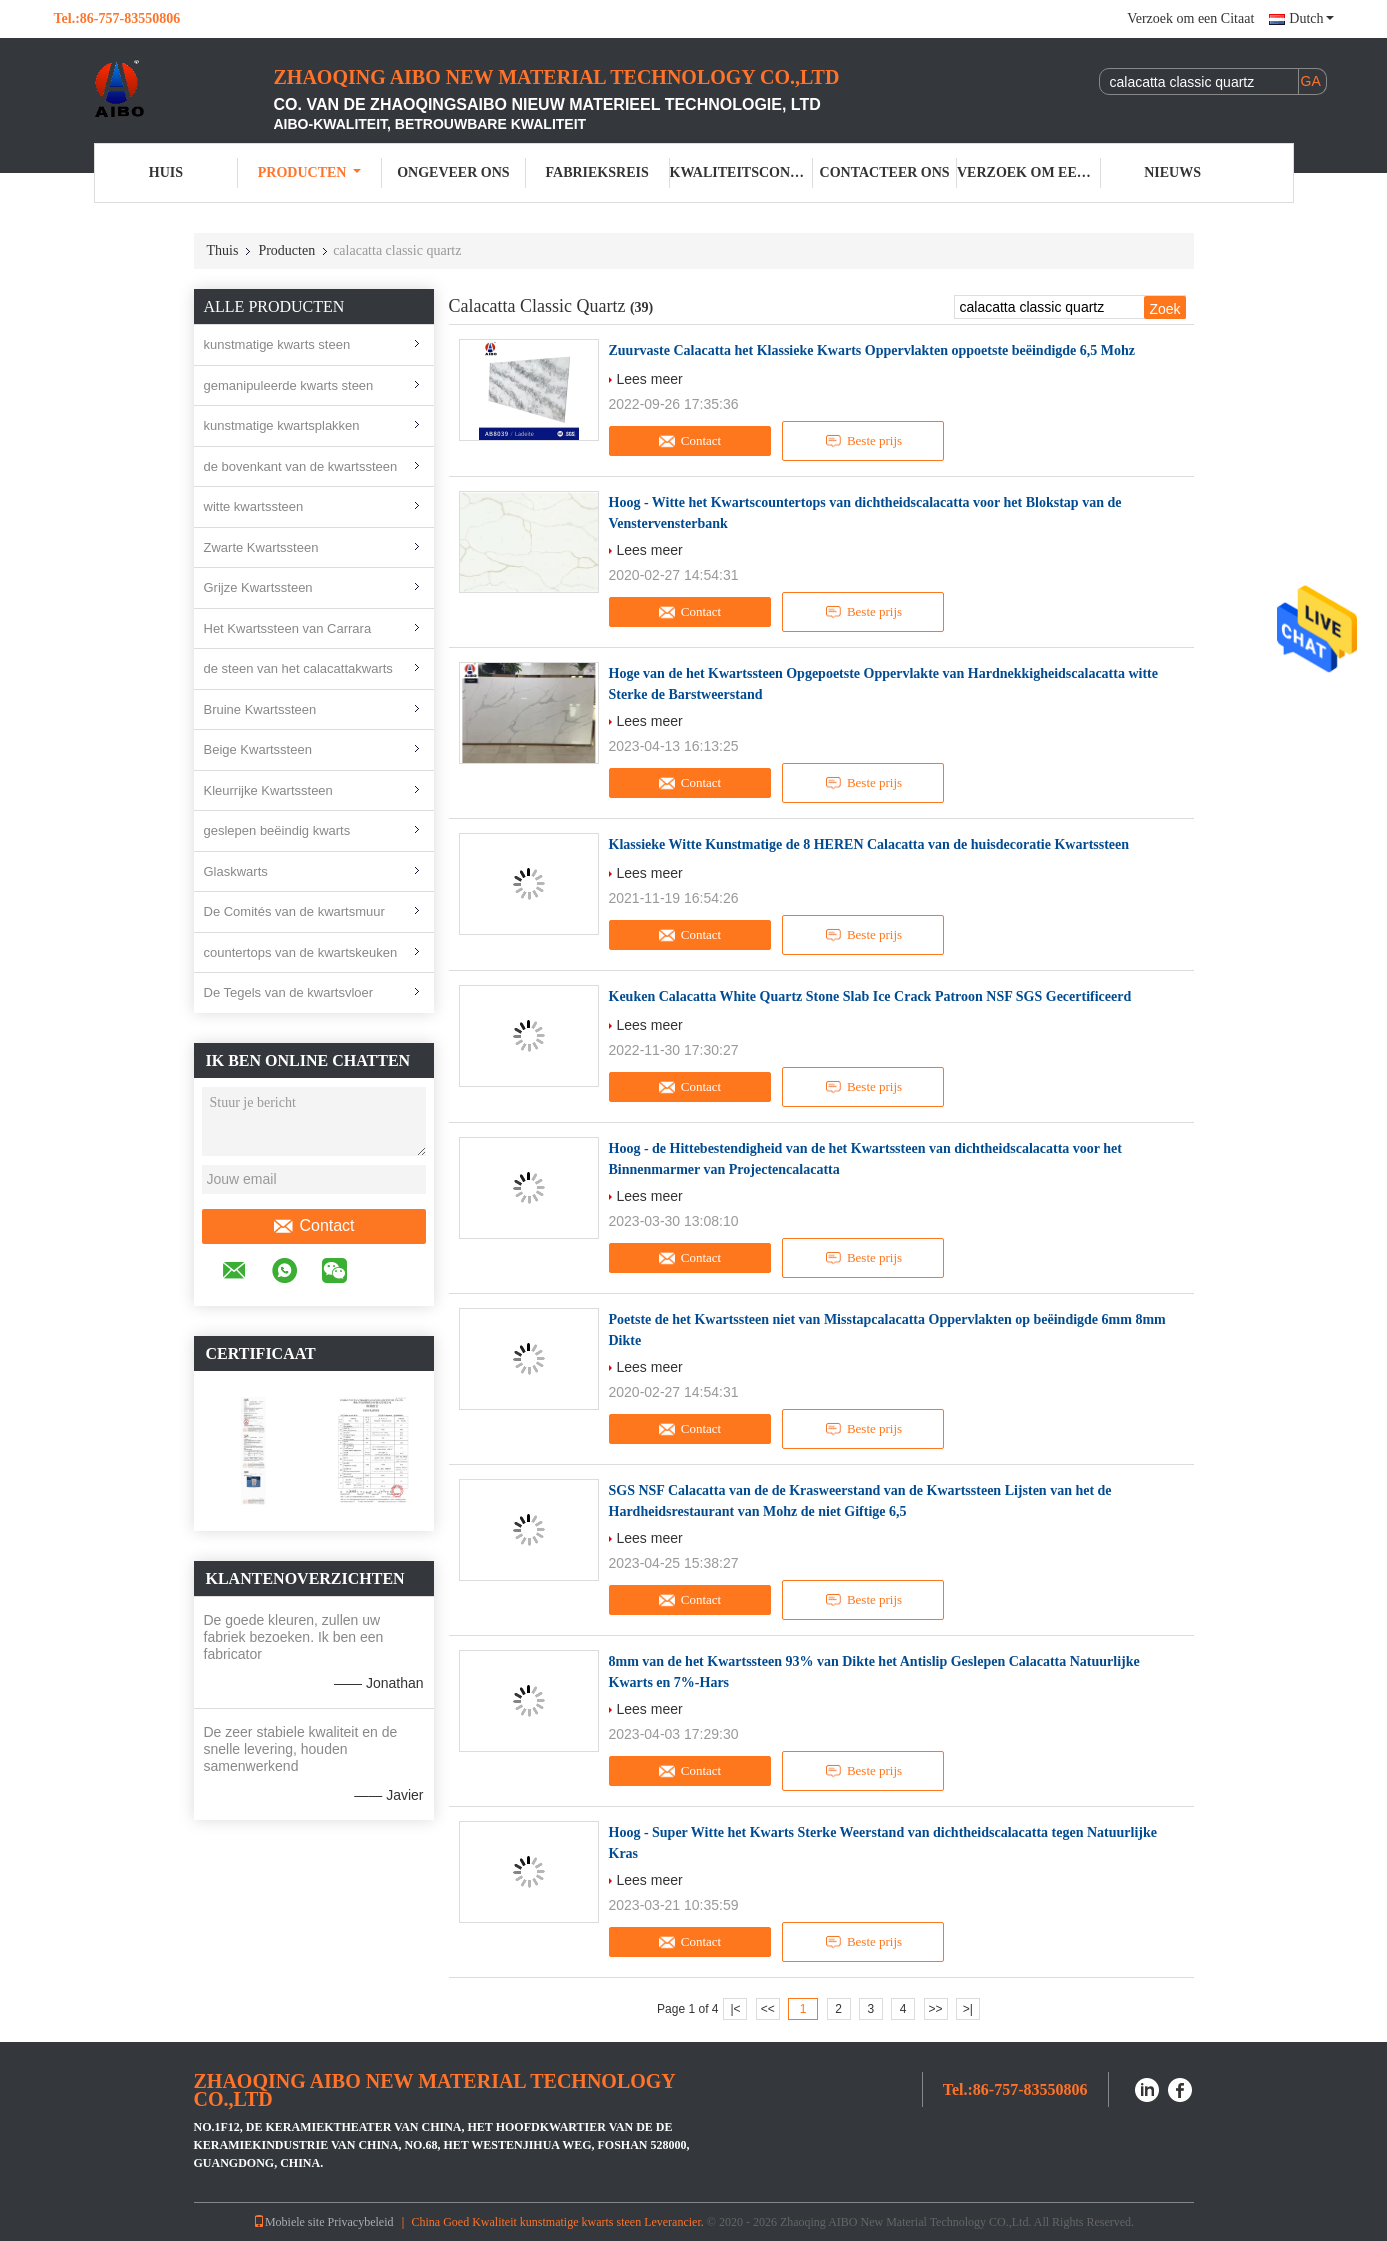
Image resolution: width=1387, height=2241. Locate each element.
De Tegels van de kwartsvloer (289, 992)
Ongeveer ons (453, 172)
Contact (313, 1226)
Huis (166, 172)
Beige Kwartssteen (258, 749)
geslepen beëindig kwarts (277, 830)
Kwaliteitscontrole (742, 172)
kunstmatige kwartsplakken (282, 425)
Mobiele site (289, 2222)
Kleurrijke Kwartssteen (268, 790)
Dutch (1311, 18)
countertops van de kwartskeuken (301, 952)
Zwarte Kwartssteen (261, 547)
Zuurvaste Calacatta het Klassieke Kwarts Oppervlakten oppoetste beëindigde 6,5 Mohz (872, 350)
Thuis (223, 250)
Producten (310, 172)
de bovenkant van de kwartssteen (301, 466)
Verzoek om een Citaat (1190, 18)
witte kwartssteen (254, 506)
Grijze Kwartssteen (258, 587)
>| (968, 2009)
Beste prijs (863, 441)
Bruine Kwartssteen (260, 709)
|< (735, 2009)
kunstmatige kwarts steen (277, 344)
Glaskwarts (236, 871)
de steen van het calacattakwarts (298, 668)
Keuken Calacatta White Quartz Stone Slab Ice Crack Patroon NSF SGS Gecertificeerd (870, 996)
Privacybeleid (361, 2222)
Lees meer (650, 379)
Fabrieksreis (597, 172)
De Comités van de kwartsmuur (294, 911)
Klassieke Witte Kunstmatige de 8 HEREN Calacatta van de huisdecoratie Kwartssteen (869, 844)
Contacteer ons (885, 172)
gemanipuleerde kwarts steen (289, 385)
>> (936, 2009)
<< (768, 2009)
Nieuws (1172, 172)
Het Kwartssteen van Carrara (288, 628)
